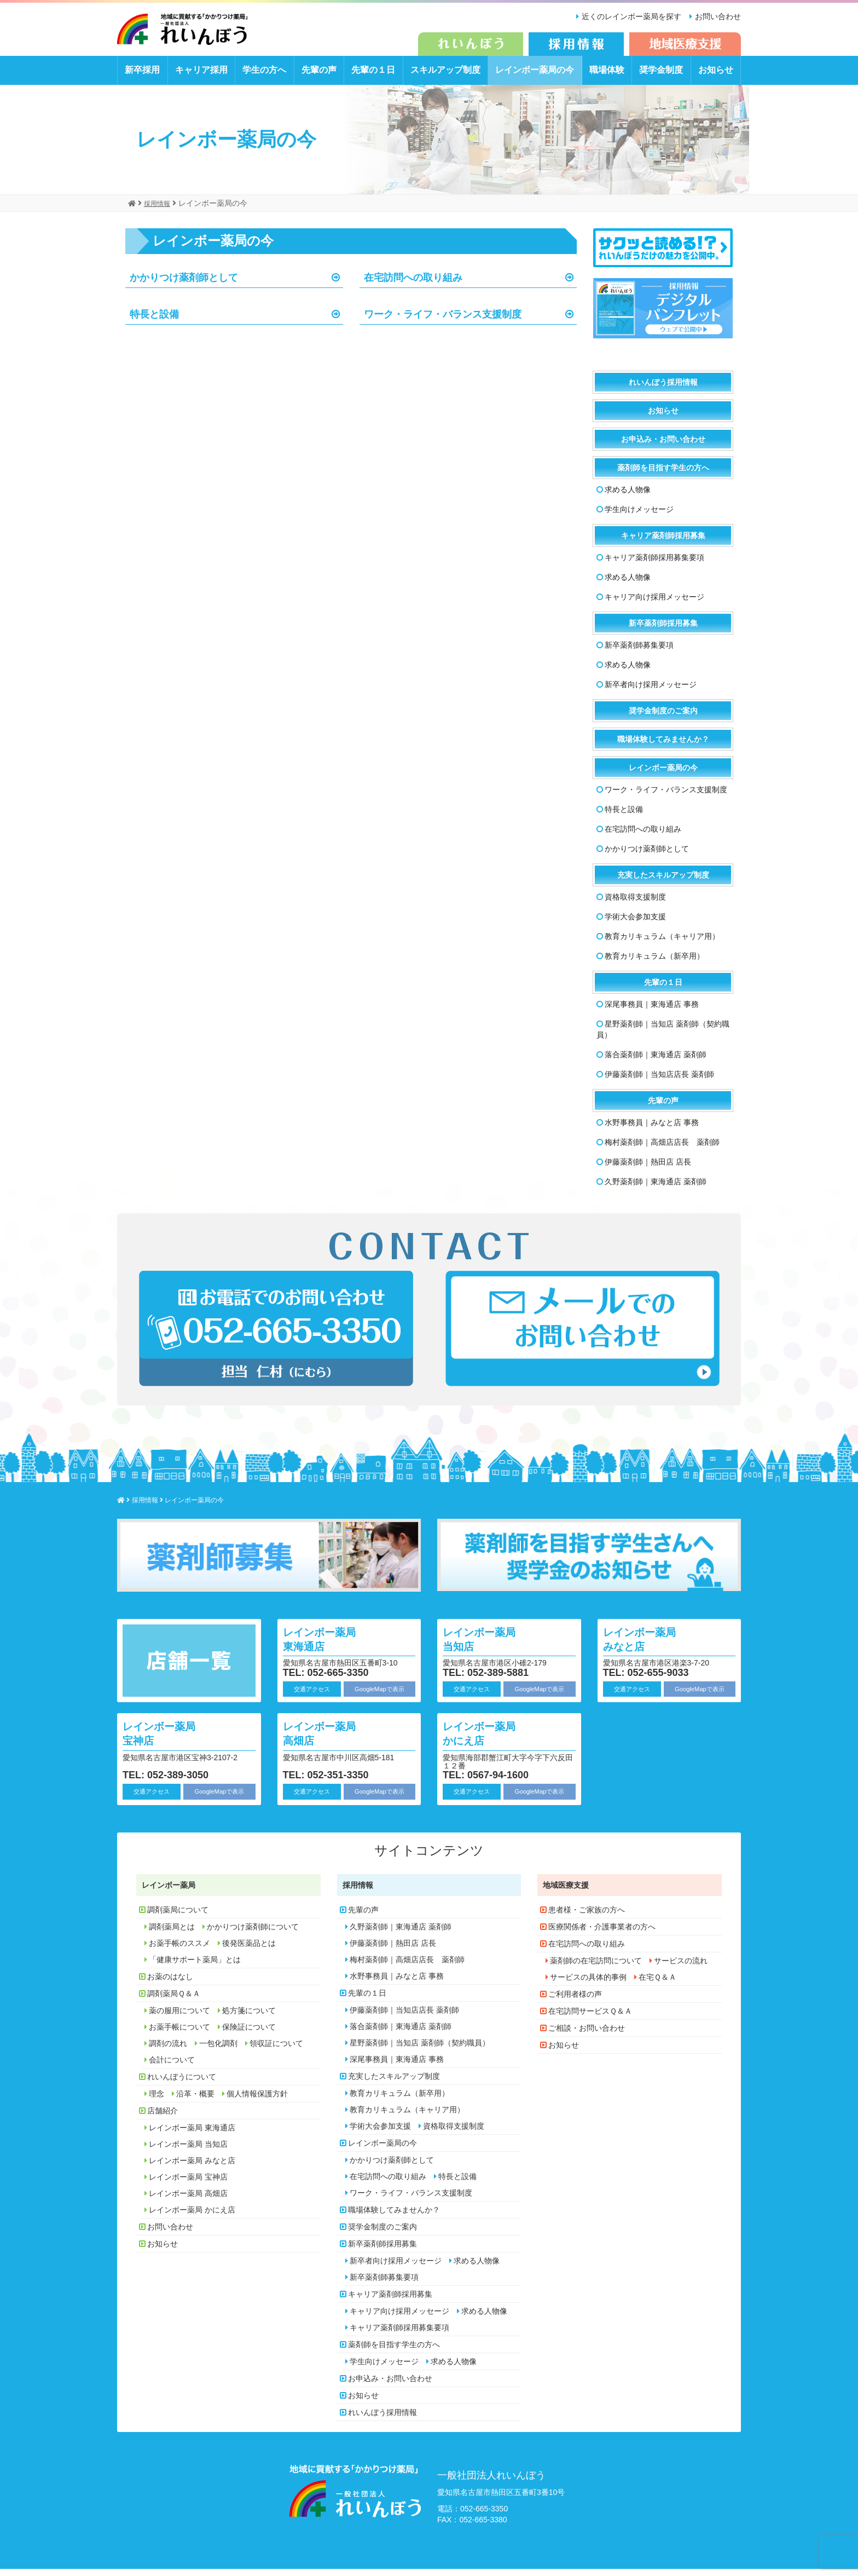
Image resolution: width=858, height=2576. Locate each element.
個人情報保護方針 (257, 2101)
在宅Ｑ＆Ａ (657, 1984)
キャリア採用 (201, 77)
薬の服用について (179, 2018)
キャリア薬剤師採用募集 (663, 543)
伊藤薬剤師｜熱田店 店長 (648, 1169)
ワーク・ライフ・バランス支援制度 (451, 323)
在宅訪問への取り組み (418, 285)
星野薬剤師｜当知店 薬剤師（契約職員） (662, 1037)
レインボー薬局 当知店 (490, 1645)
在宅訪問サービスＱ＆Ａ (590, 2018)
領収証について (276, 2051)
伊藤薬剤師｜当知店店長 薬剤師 (659, 1081)
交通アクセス (312, 1696)
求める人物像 (628, 497)
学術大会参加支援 (635, 924)
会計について (172, 2067)
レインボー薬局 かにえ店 (490, 1740)
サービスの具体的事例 (588, 1984)
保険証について (249, 2034)
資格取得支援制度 (635, 904)
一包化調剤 (218, 2051)
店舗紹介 (162, 2118)
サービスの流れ (681, 1968)
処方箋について (249, 2018)
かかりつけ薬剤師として (190, 285)
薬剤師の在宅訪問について (596, 1968)
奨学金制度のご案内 (663, 718)
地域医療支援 (566, 1892)
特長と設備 (157, 323)
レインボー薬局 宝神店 (170, 1740)
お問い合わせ (718, 16)
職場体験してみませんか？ (663, 746)
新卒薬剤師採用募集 (663, 630)
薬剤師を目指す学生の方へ (663, 475)
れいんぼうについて (181, 2084)
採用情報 (358, 1892)
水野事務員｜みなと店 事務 (652, 1130)
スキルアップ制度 (445, 77)
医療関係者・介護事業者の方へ (602, 1934)
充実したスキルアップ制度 (663, 882)
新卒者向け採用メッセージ (651, 692)
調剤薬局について (177, 1917)
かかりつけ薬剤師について (253, 1934)
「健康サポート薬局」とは (195, 1967)
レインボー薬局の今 (534, 77)
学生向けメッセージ (639, 516)
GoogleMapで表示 (379, 1696)
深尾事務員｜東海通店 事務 (652, 1011)
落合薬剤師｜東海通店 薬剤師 (655, 1062)
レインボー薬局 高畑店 (330, 1740)
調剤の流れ (168, 2051)
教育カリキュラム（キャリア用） (662, 944)
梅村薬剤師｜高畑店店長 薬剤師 (662, 1149)
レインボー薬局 (168, 1892)
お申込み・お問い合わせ (663, 446)
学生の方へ (264, 77)
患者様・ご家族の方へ (586, 1917)
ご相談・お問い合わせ (586, 2035)
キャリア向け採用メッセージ (654, 604)
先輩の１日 (373, 77)
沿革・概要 (195, 2101)
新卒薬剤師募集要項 (639, 652)
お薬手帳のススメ (179, 1950)
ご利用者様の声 (575, 2001)
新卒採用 (142, 77)
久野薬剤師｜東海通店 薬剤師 (655, 1189)
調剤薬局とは (172, 1934)
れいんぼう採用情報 (663, 389)
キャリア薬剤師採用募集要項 (654, 565)
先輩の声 (319, 77)
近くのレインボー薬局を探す (626, 16)
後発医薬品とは (249, 1950)
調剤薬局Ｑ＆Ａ (173, 2001)
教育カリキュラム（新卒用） (654, 963)
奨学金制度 (661, 77)
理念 (156, 2101)
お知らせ (715, 77)
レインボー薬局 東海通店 (330, 1645)
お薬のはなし (170, 1984)
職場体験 (606, 77)
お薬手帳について (179, 2034)
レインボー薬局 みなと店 (650, 1645)
